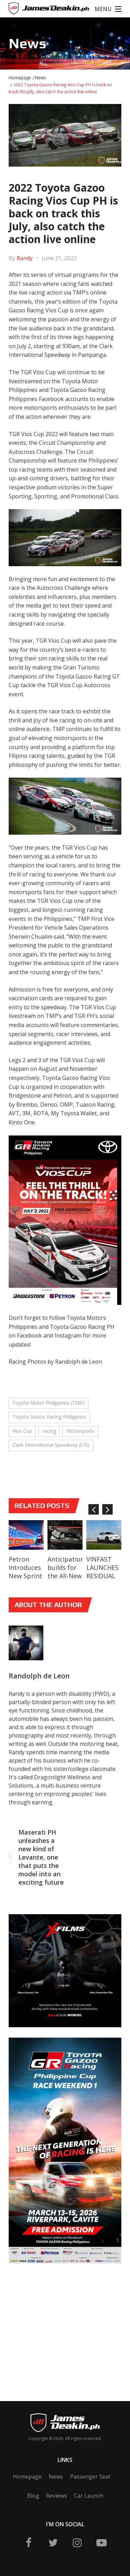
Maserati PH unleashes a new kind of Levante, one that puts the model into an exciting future (41, 1857)
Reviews (56, 2495)
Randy (25, 258)
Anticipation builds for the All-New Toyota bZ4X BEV (65, 1576)
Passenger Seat (90, 2476)
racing (49, 1431)
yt (102, 2543)
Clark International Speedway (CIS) (50, 1445)
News (40, 78)
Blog (33, 2495)
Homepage (20, 78)
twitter (53, 2543)
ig (77, 2543)
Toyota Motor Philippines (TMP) (48, 1402)
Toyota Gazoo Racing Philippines (49, 1416)
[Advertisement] (61, 2321)
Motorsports (80, 1431)
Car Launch (88, 2495)
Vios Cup (22, 1431)
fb (29, 2543)
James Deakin (31, 10)
